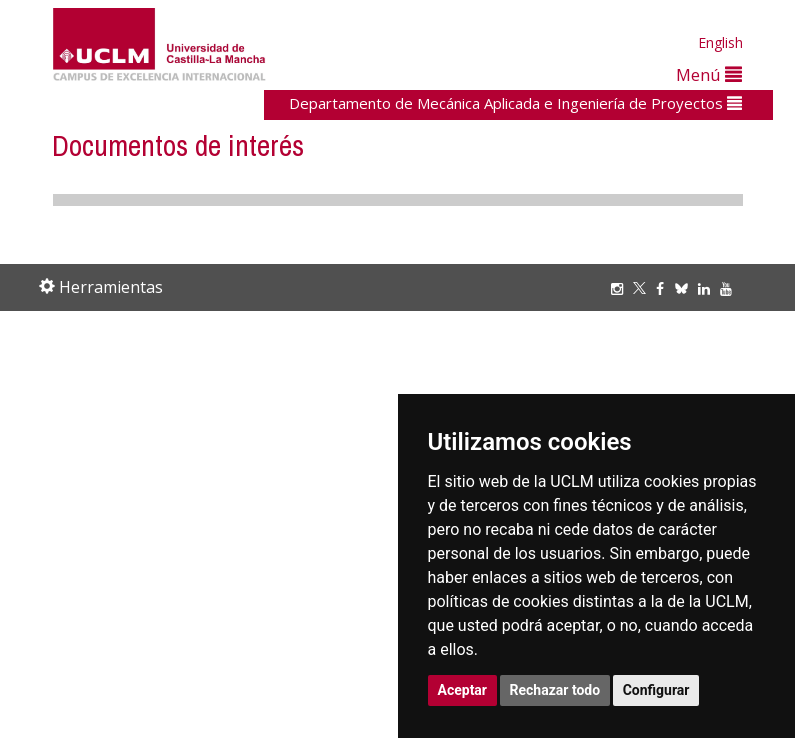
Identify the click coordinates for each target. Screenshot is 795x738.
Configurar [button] (656, 690)
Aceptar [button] (463, 690)
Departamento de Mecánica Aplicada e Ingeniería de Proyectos (515, 103)
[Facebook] (665, 288)
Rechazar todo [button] (555, 690)
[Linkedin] (704, 288)
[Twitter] (644, 288)
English (720, 42)
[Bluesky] (686, 288)
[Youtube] (731, 288)
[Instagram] (622, 288)
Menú (709, 74)
